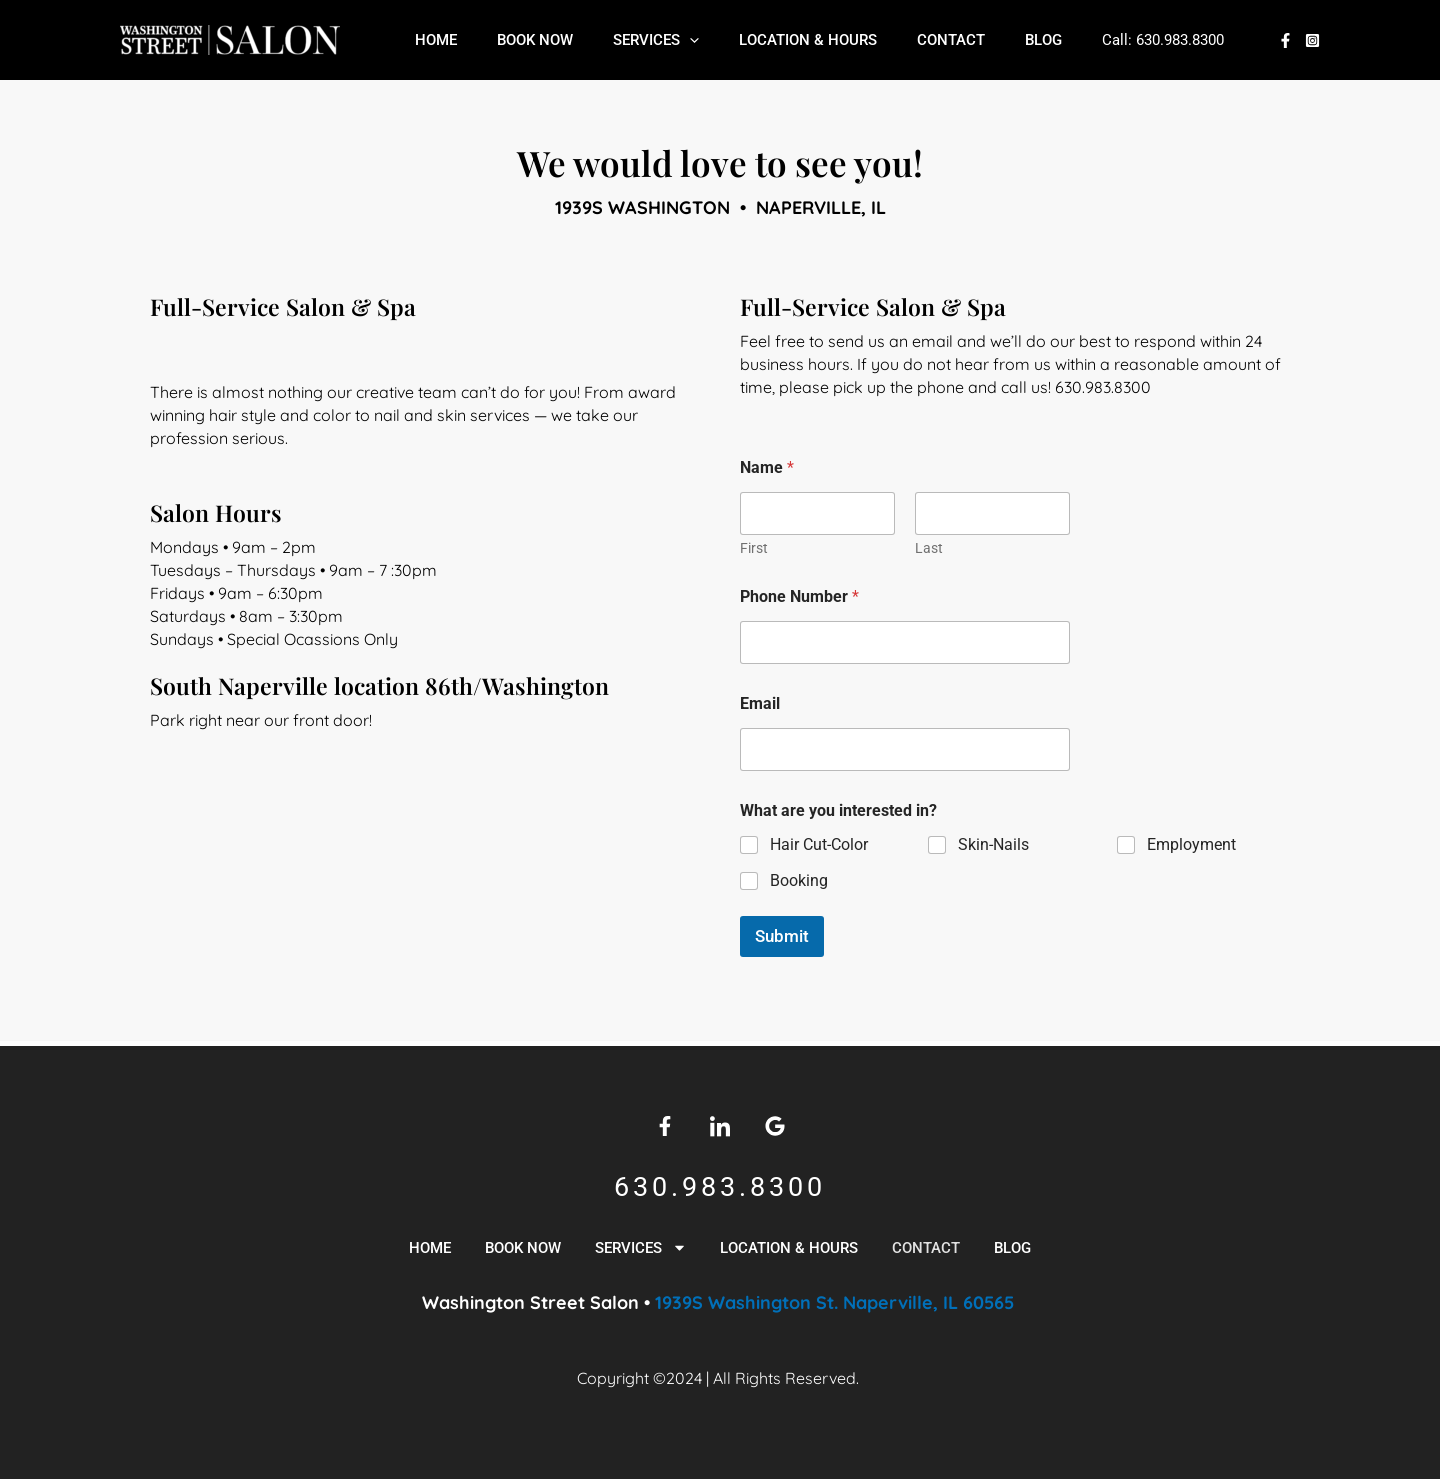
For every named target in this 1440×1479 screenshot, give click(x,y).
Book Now (532, 40)
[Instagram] (1312, 40)
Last (929, 548)
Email (760, 703)
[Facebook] (1285, 40)
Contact (918, 40)
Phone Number (799, 596)
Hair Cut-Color (819, 844)
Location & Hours (785, 40)
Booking (799, 879)
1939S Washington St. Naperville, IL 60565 (837, 1302)
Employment (1191, 844)
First (754, 548)
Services (643, 40)
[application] (676, 40)
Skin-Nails (993, 844)
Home (443, 40)
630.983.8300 (1132, 40)
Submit (782, 936)
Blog (1000, 40)
